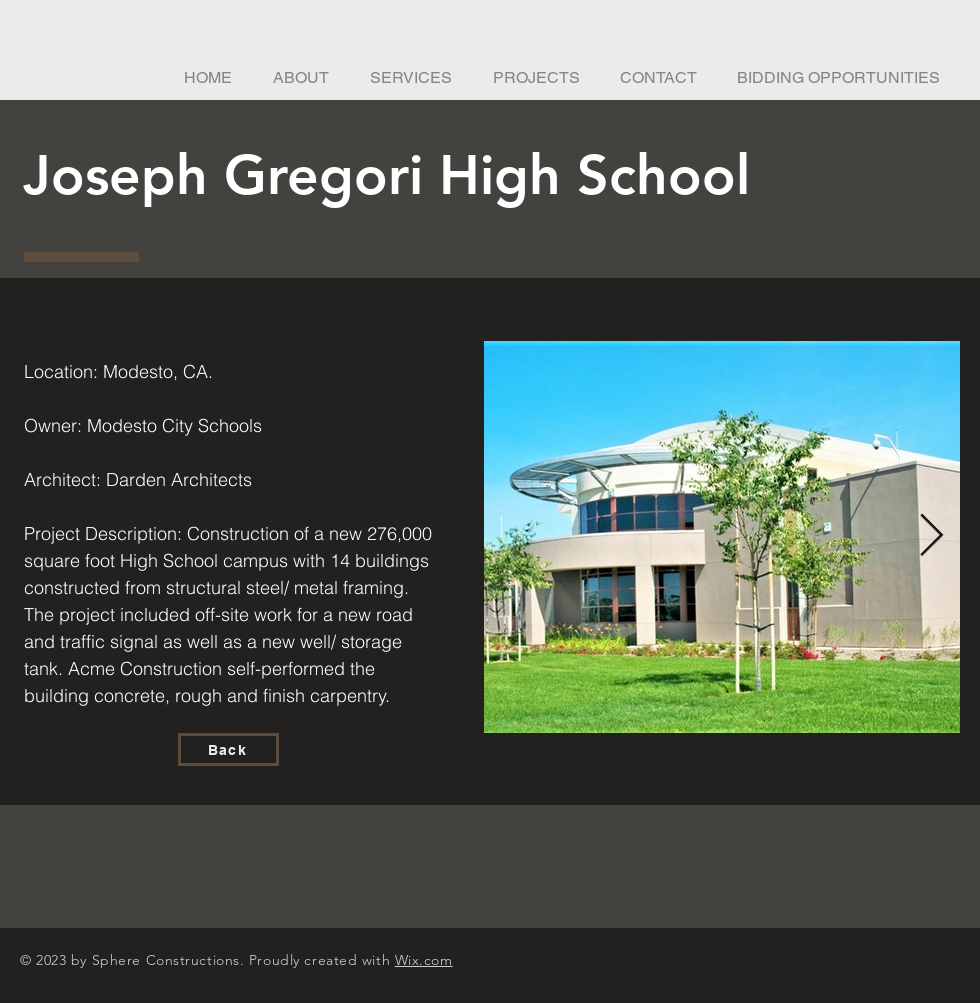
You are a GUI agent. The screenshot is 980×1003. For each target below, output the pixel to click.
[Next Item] (931, 537)
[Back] (228, 749)
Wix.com (424, 960)
